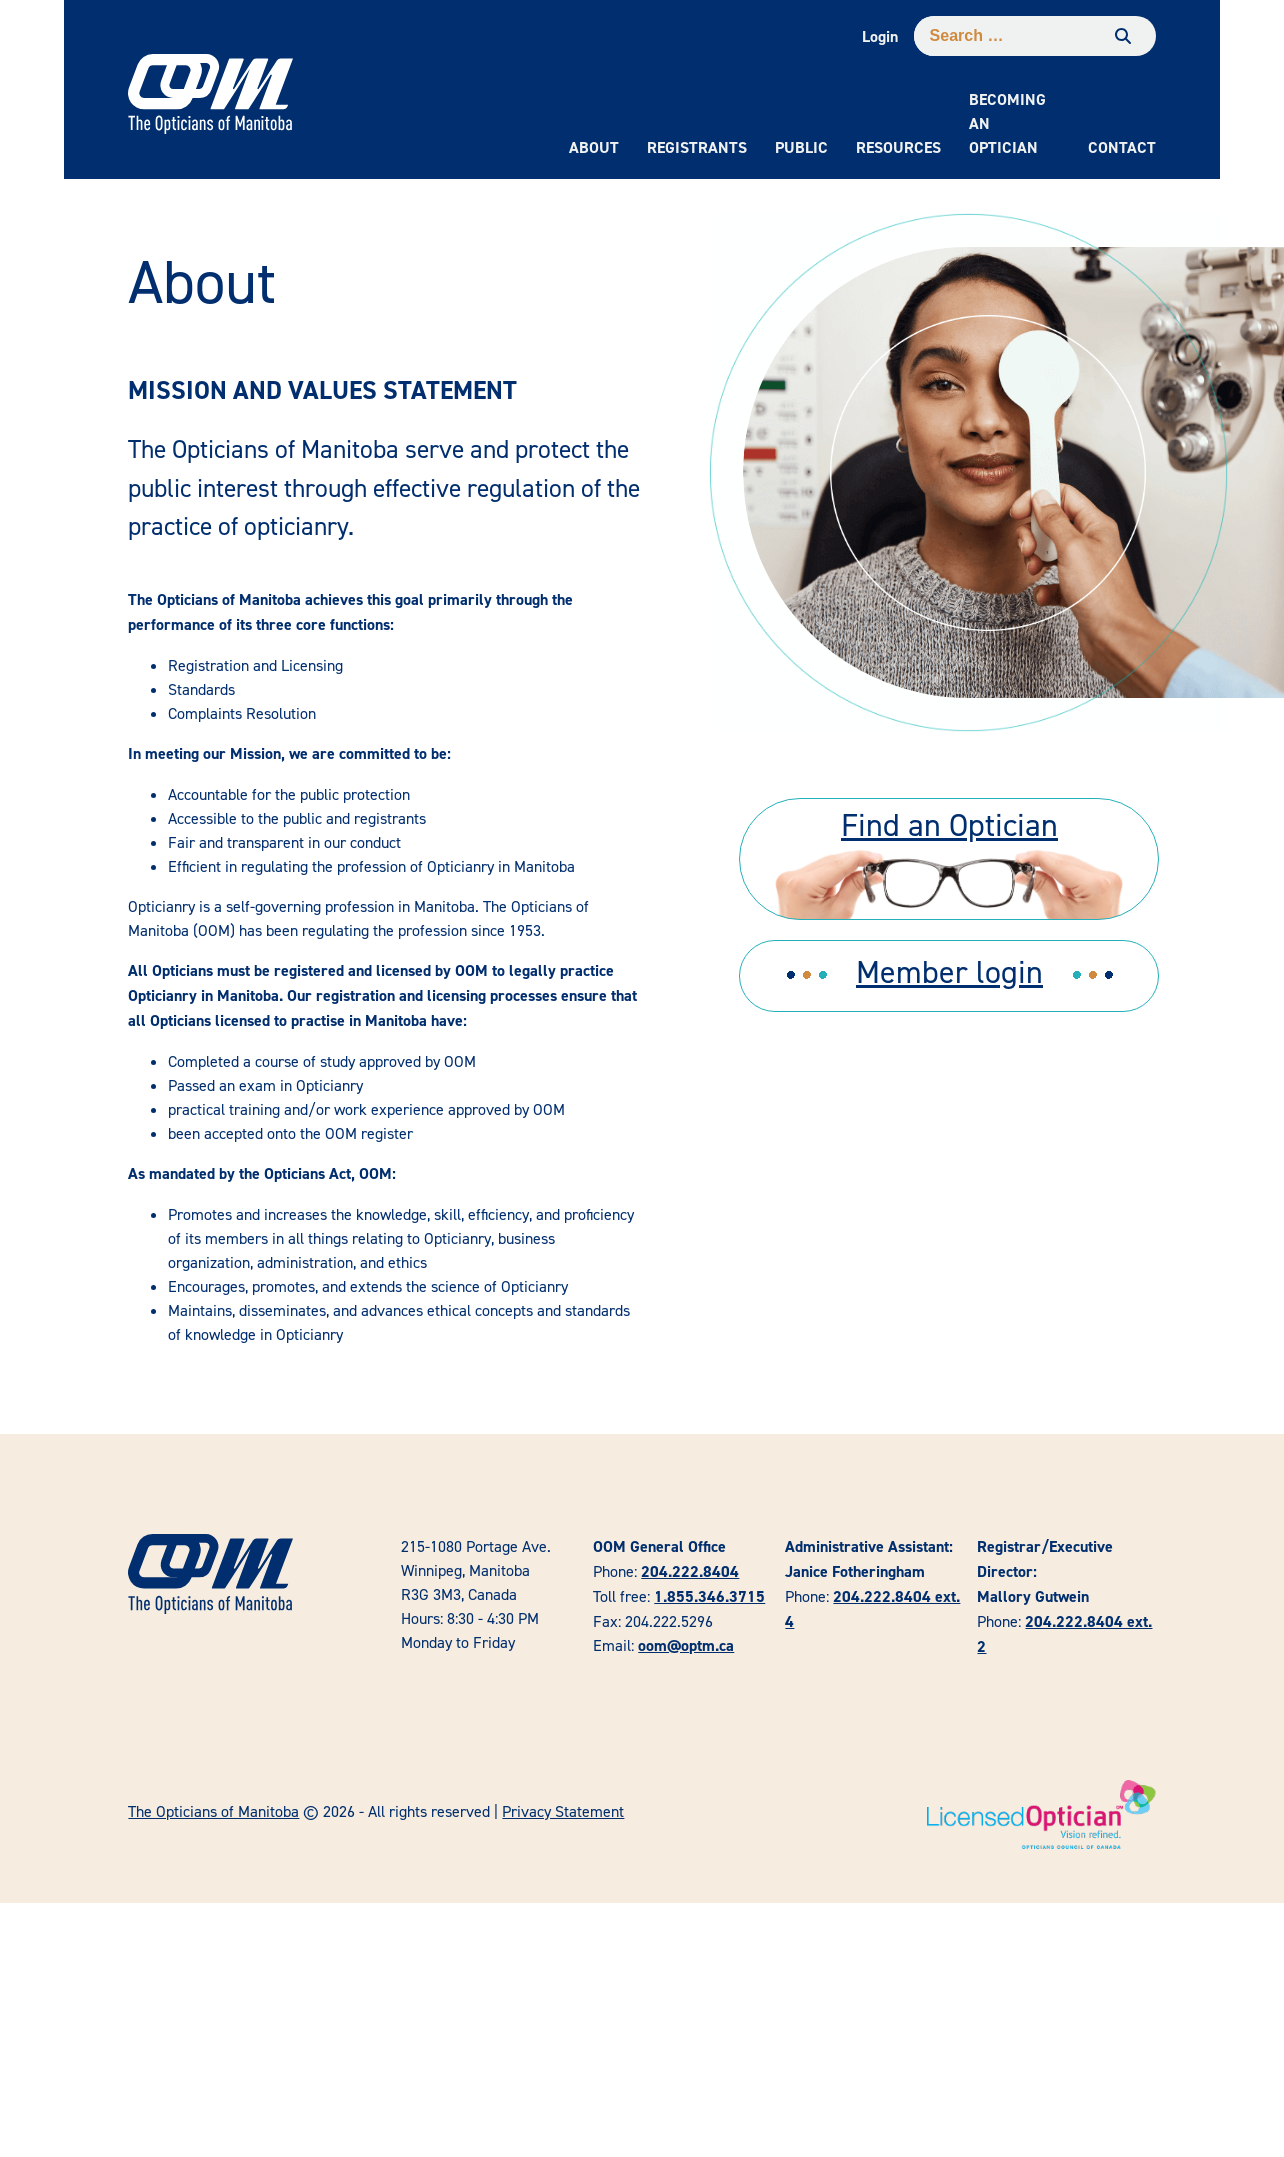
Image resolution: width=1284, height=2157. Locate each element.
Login (880, 36)
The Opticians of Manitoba (213, 1811)
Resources (898, 147)
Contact (1122, 147)
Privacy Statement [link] (563, 1811)
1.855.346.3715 (709, 1596)
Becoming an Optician (1007, 123)
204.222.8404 (690, 1571)
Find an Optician (949, 824)
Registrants (697, 147)
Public (801, 147)
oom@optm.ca (686, 1645)
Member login (949, 971)
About (594, 147)
